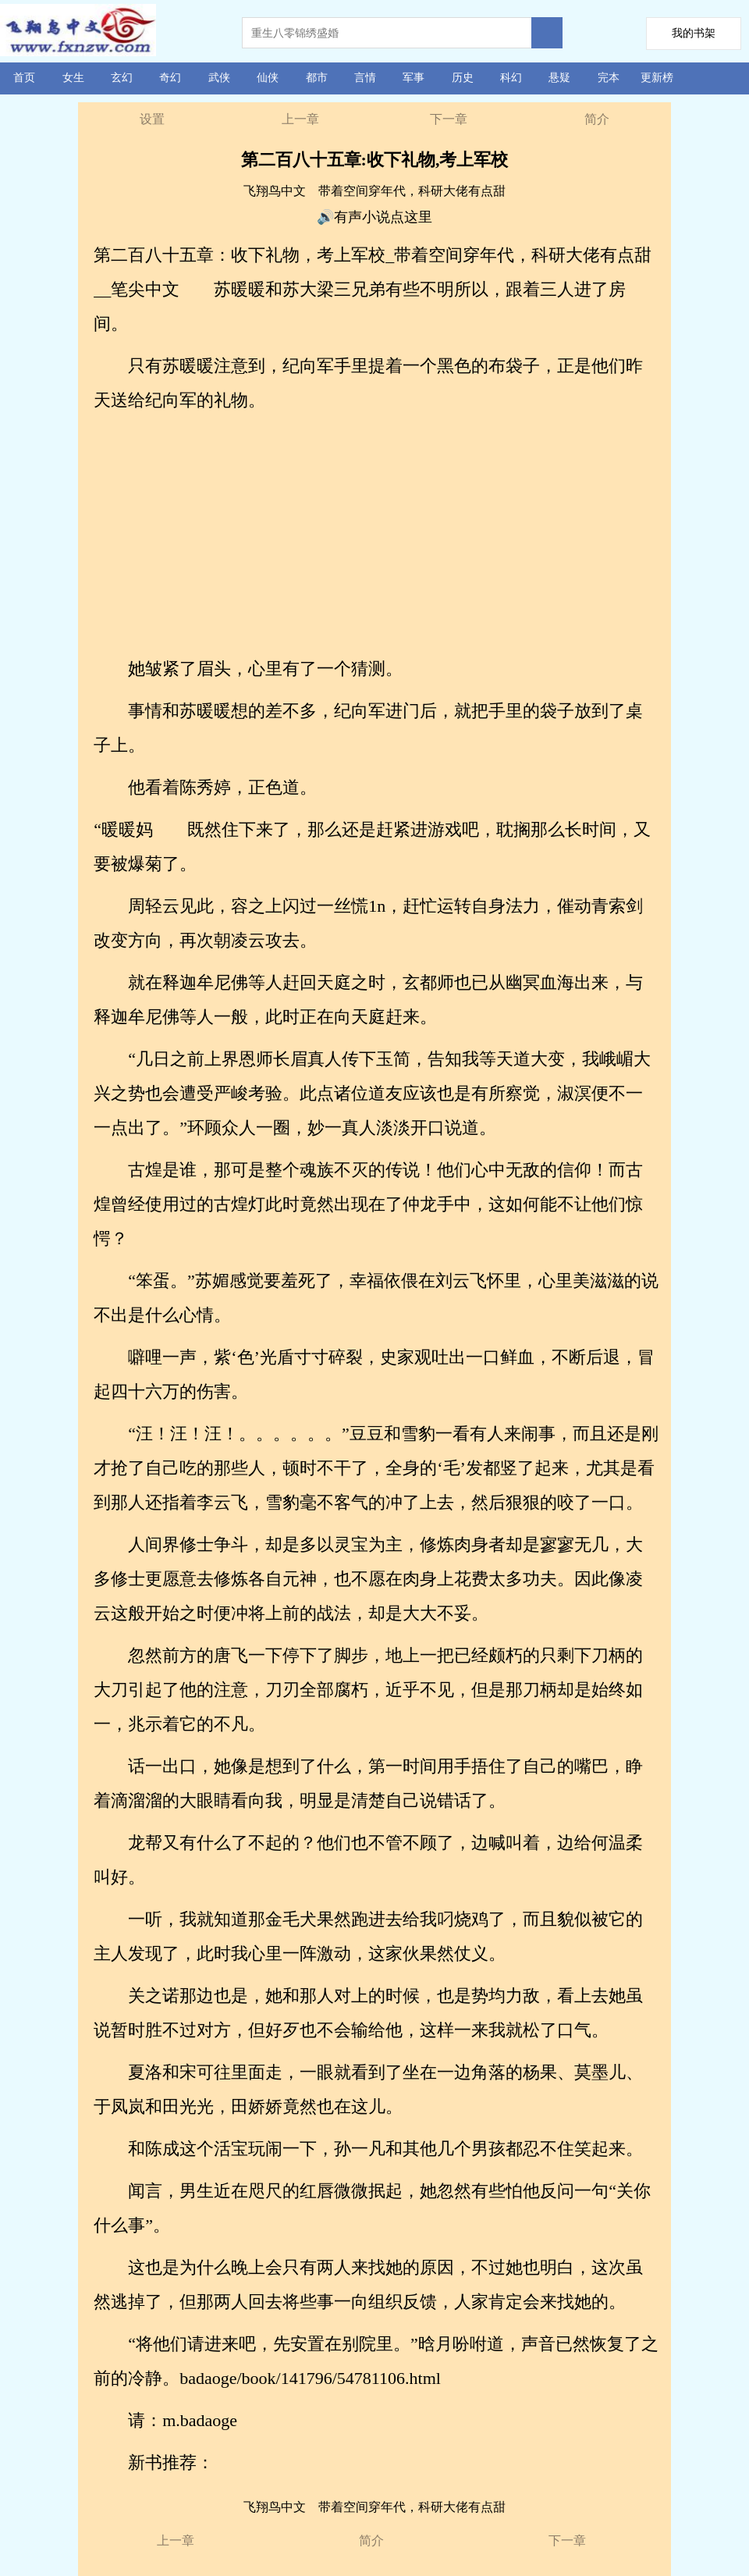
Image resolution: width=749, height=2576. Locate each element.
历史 (463, 78)
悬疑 (559, 78)
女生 (73, 78)
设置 (152, 119)
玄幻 (122, 78)
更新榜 (657, 78)
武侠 (219, 78)
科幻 (511, 78)
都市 (317, 78)
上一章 (300, 119)
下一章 (448, 119)
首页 (24, 78)
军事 (413, 78)
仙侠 (268, 78)
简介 (596, 119)
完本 (608, 78)
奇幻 (170, 78)
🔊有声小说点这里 (374, 217)
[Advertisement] (376, 534)
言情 (365, 78)
